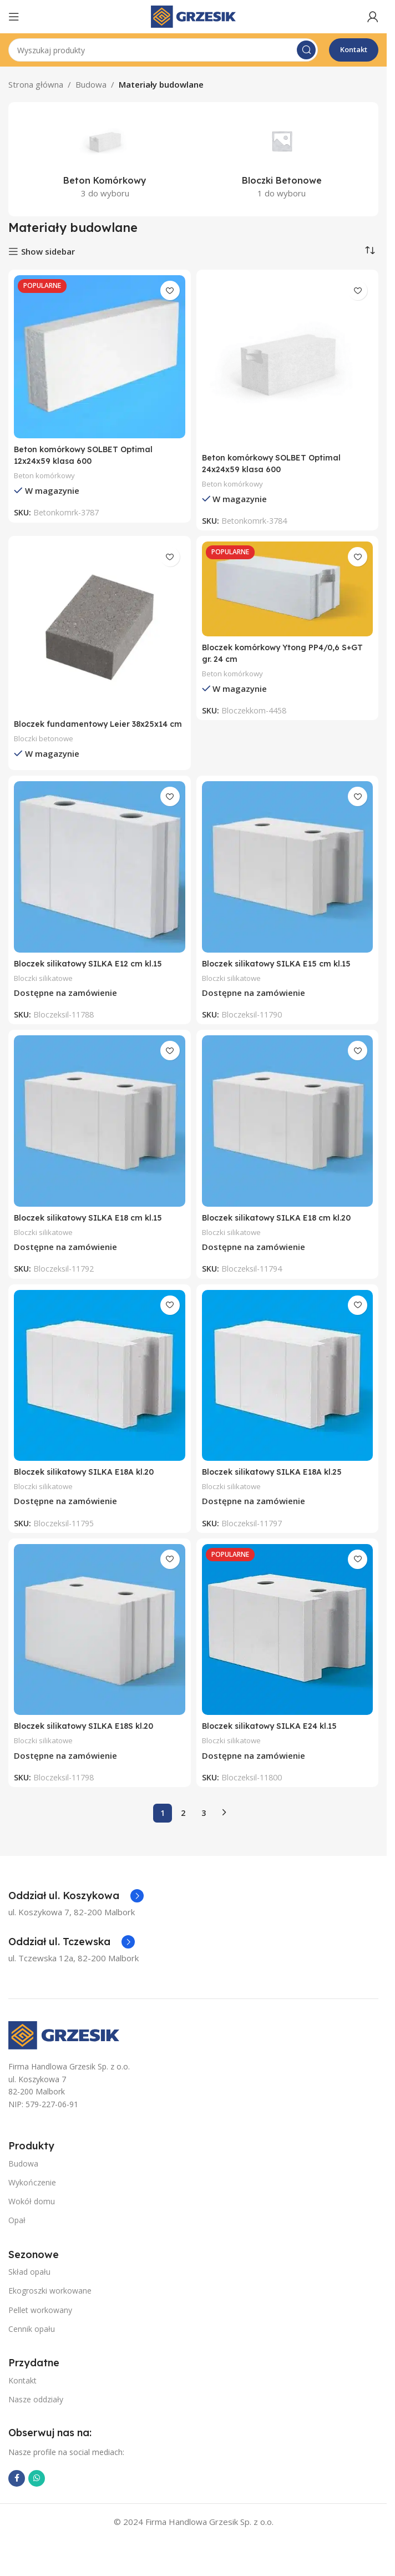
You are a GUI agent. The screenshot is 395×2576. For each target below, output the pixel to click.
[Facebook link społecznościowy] (16, 2490)
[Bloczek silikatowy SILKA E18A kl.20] (99, 1387)
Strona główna (35, 84)
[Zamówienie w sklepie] (370, 250)
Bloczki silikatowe (45, 989)
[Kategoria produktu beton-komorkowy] (105, 159)
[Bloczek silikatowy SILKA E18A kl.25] (287, 1387)
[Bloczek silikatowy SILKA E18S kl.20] (99, 1641)
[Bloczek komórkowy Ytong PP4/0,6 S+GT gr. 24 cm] (287, 588)
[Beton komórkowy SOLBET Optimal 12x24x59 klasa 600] (99, 356)
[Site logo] (193, 15)
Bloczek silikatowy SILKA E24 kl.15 (273, 1737)
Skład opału (29, 2283)
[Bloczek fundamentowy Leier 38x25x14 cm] (99, 627)
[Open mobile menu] (14, 17)
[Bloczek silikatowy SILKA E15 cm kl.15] (287, 878)
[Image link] (63, 2046)
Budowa (91, 84)
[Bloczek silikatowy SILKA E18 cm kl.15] (99, 1132)
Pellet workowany (40, 2321)
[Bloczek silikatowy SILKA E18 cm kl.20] (287, 1132)
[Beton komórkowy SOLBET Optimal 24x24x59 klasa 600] (287, 361)
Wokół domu (31, 2213)
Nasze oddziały (35, 2411)
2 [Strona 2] (183, 1824)
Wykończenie (32, 2194)
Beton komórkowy (47, 475)
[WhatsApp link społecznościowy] (36, 2490)
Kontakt (353, 49)
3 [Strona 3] (203, 1824)
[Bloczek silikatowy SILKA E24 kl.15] (287, 1641)
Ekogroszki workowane (50, 2302)
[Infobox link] (76, 1907)
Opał (17, 2231)
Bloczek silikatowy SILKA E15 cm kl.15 (280, 975)
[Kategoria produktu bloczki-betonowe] (282, 159)
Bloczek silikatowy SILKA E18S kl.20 (88, 1737)
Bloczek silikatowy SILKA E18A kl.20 (88, 1483)
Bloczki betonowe (46, 750)
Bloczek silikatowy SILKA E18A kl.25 (276, 1483)
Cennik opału (31, 2340)
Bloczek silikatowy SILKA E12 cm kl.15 (92, 975)
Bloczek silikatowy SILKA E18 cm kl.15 (92, 1229)
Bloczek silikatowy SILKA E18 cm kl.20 (281, 1229)
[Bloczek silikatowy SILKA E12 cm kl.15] (99, 878)
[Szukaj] (163, 50)
